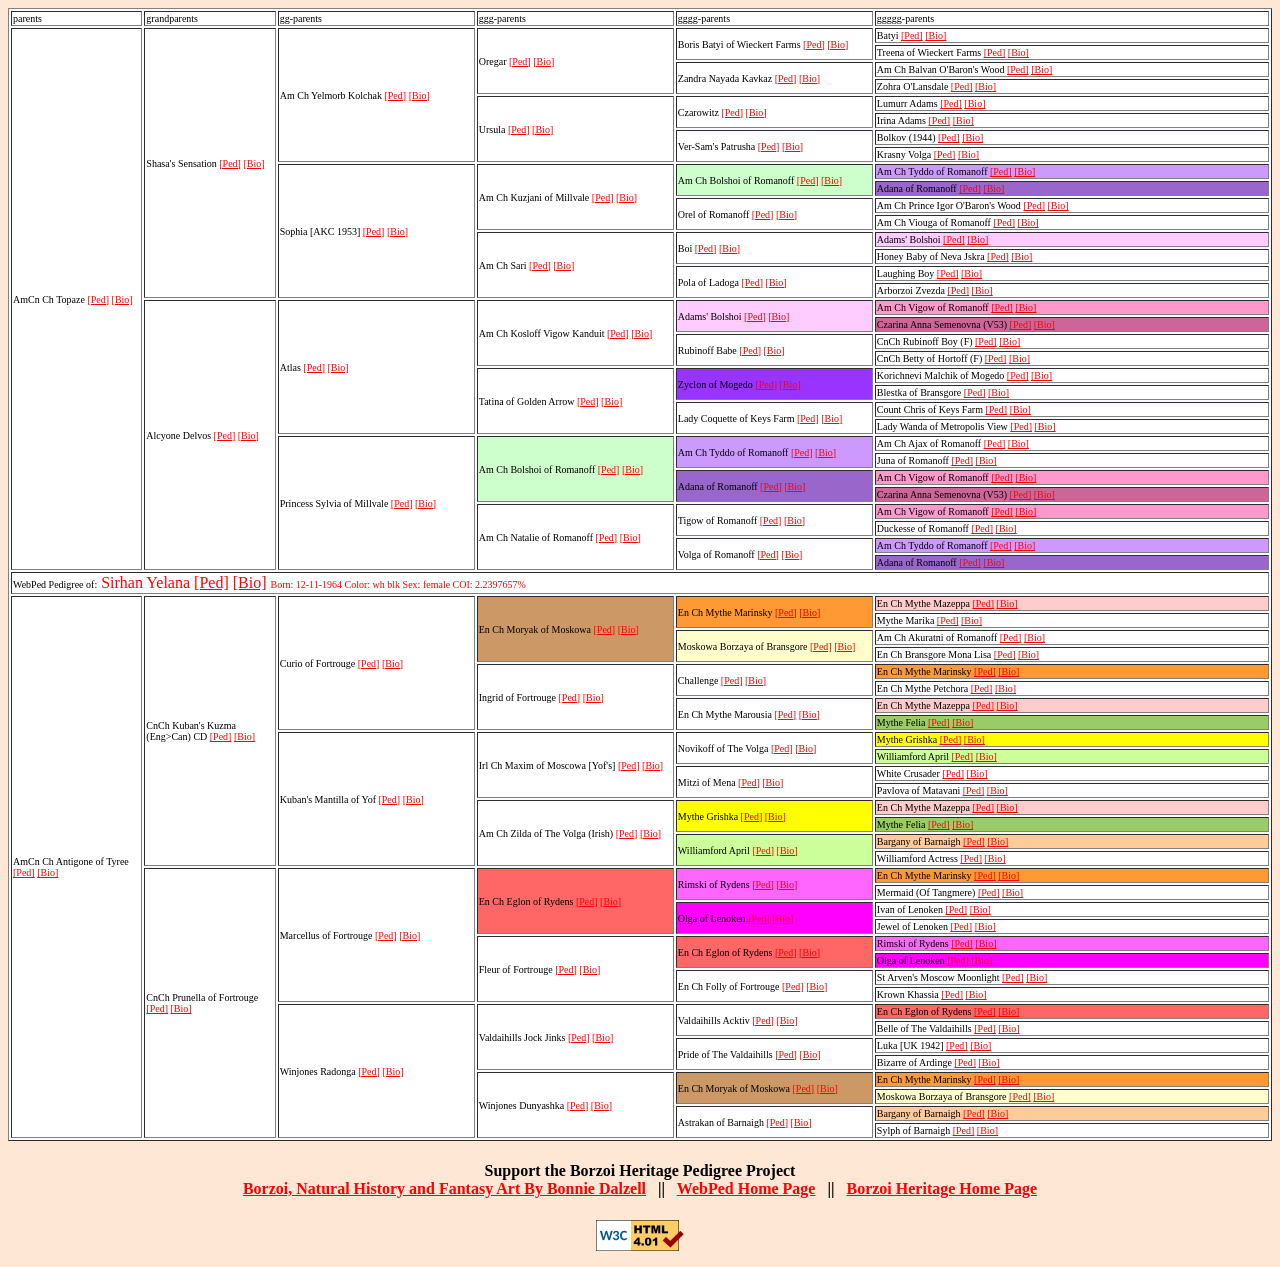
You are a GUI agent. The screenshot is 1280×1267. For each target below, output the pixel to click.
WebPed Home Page (746, 1188)
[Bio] (122, 299)
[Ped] (98, 299)
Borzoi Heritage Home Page (941, 1188)
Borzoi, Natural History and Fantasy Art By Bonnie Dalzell (444, 1188)
